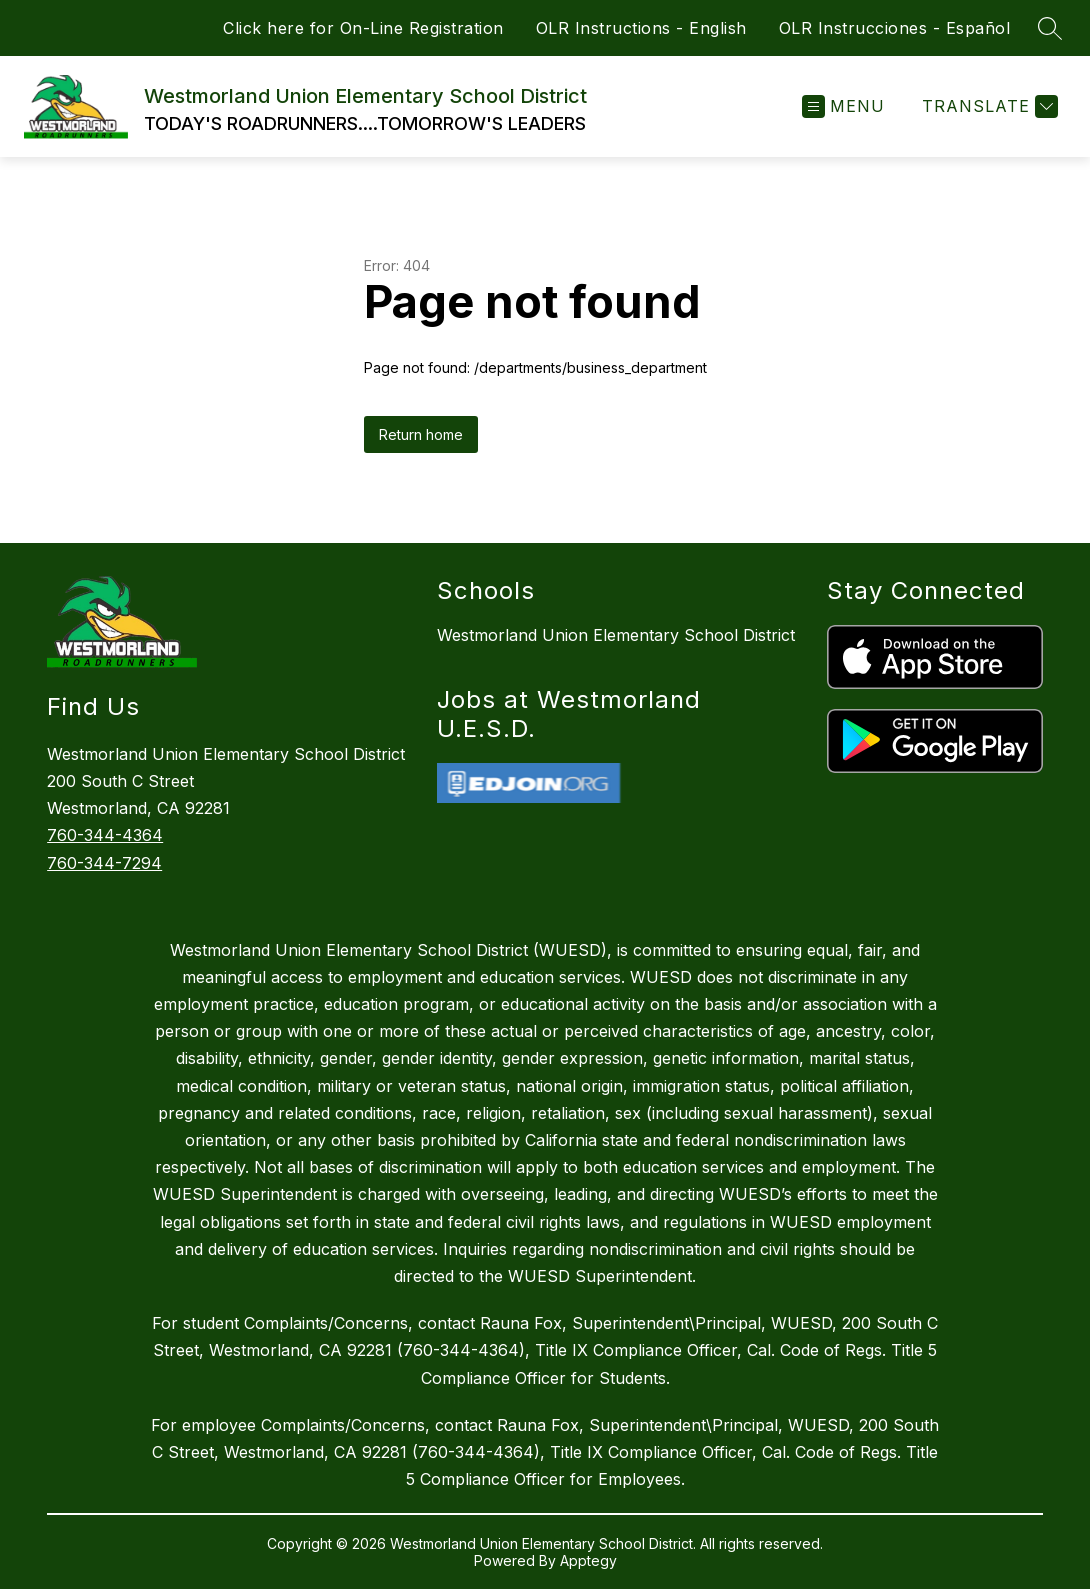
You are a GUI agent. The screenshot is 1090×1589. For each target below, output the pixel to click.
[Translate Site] (987, 106)
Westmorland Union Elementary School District (616, 635)
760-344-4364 (105, 835)
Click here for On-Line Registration (363, 28)
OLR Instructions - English (641, 28)
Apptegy (588, 1560)
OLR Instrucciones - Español (895, 28)
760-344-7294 (104, 863)
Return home (421, 434)
